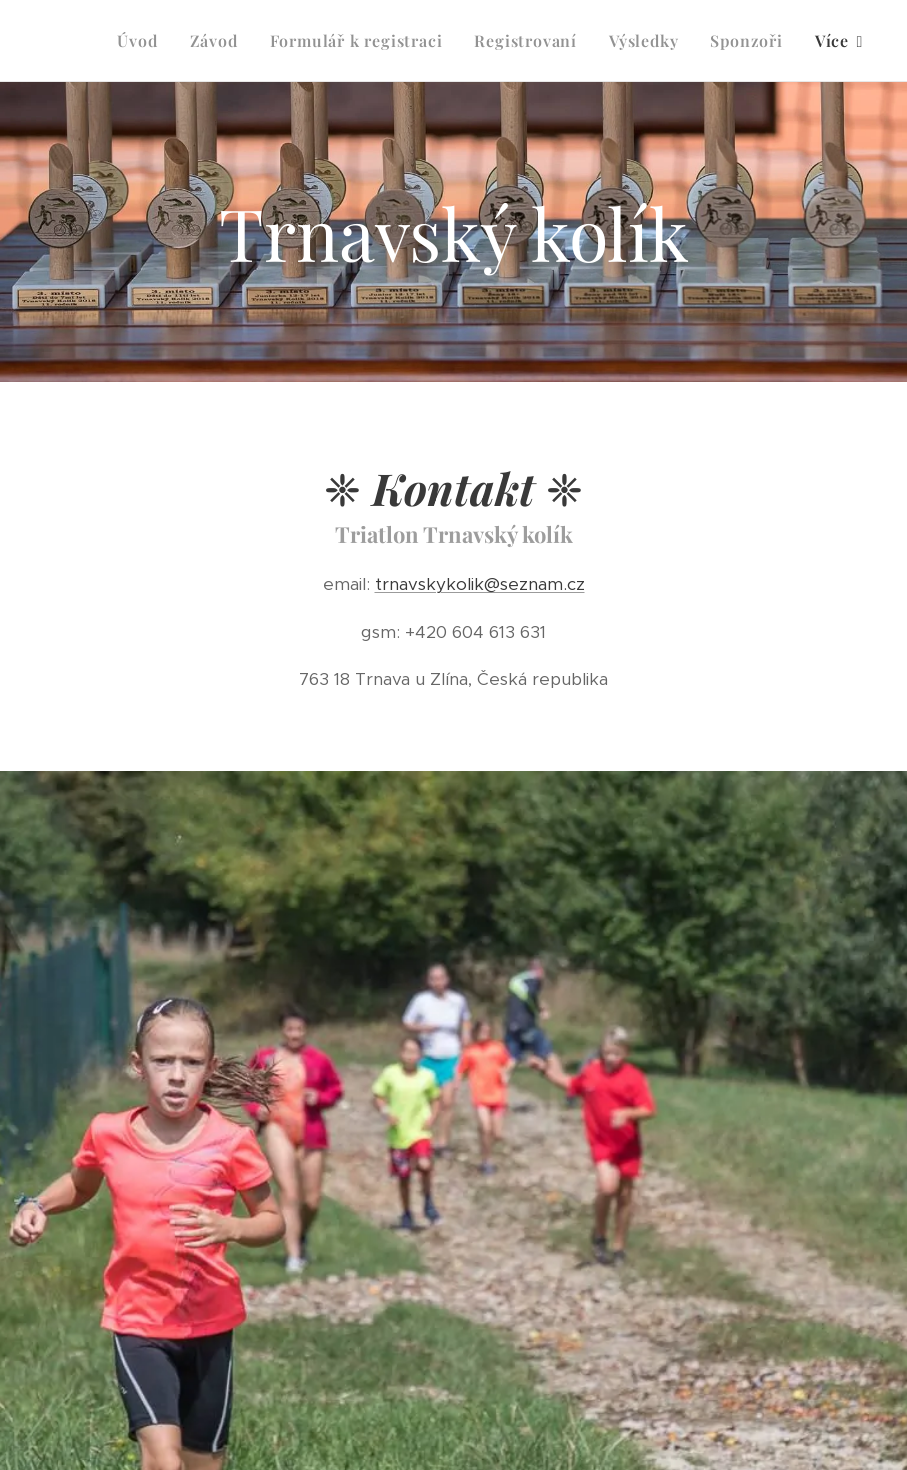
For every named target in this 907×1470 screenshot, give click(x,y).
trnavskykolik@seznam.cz (480, 584)
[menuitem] (142, 41)
